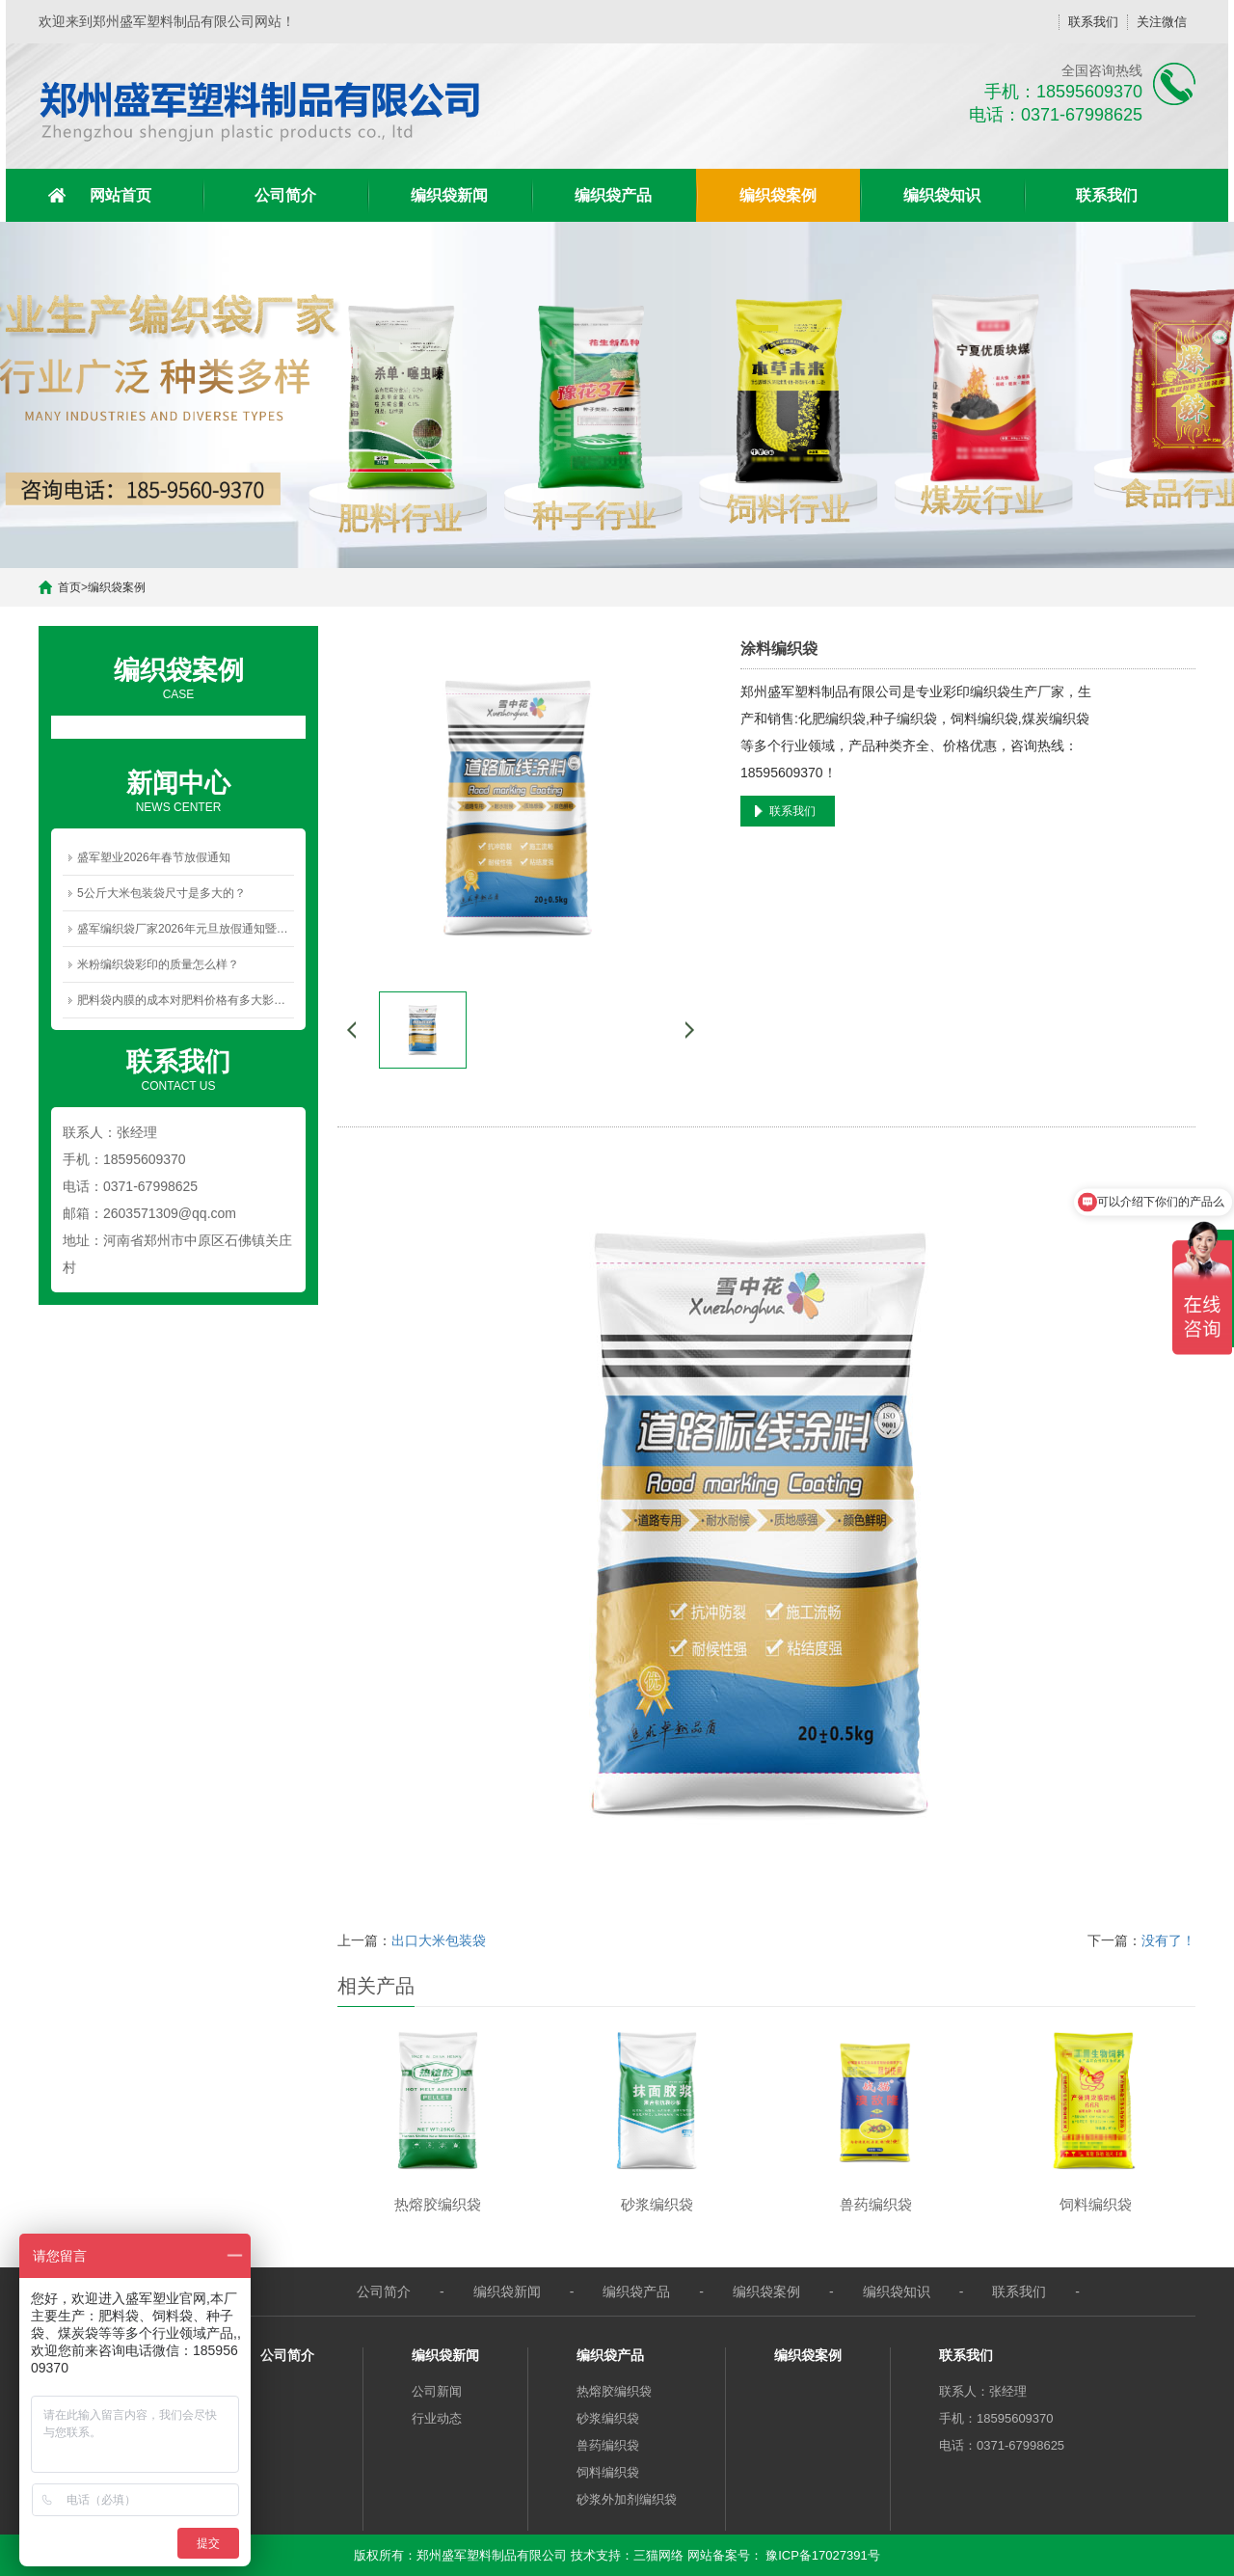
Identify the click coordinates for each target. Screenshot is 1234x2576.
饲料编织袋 (608, 2472)
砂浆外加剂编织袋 (627, 2499)
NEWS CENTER (178, 790)
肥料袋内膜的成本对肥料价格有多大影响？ (185, 1000)
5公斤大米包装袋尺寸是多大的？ (161, 893)
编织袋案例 (778, 195)
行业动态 (437, 2418)
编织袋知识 (941, 195)
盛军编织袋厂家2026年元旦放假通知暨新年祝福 (185, 928)
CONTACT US (178, 1068)
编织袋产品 (613, 195)
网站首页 (120, 195)
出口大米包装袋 (438, 1940)
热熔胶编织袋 (614, 2391)
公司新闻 (437, 2391)
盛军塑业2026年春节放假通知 (153, 857)
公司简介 (285, 195)
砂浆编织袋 (608, 2418)
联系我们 (1093, 21)
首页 (69, 587)
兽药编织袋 (608, 2445)
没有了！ (1168, 1940)
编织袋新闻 (449, 195)
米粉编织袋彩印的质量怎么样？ (158, 964)
